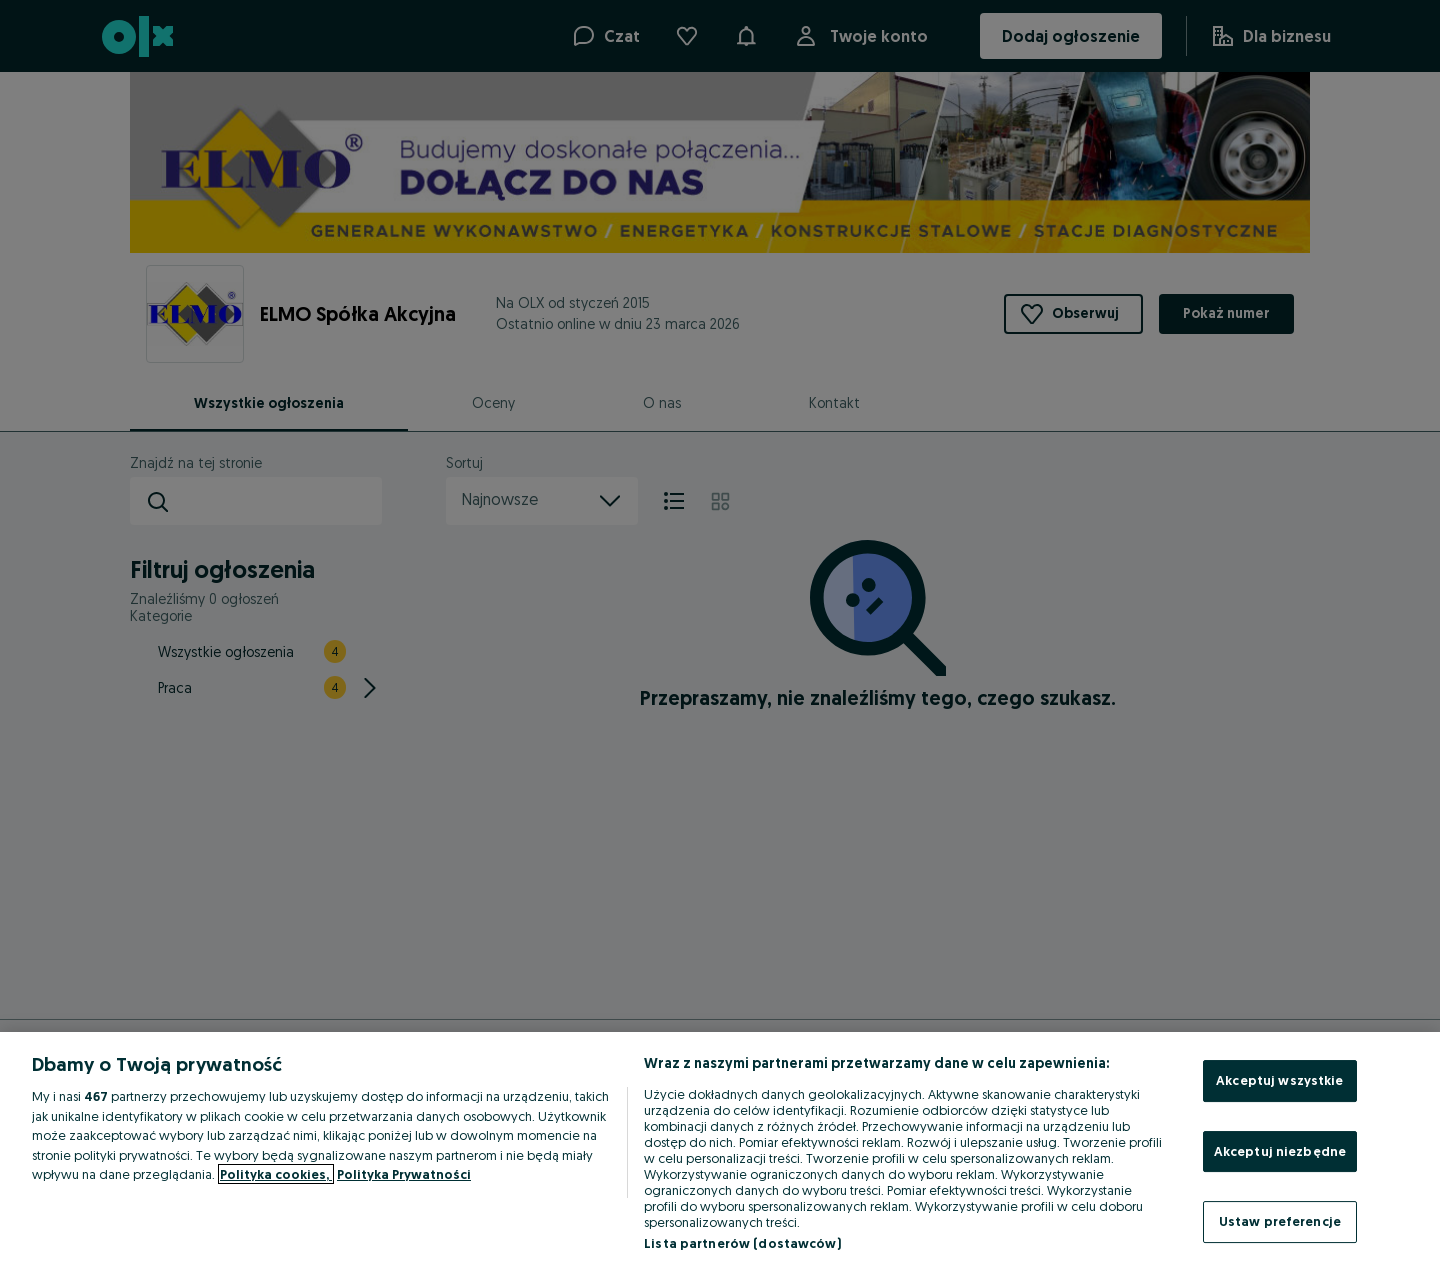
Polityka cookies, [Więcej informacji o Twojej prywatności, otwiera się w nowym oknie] (276, 1174)
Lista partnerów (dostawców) (742, 1243)
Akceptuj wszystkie (1279, 1080)
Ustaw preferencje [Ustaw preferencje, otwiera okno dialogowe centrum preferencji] (1280, 1221)
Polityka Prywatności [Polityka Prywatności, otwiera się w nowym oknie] (404, 1174)
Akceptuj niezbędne (1280, 1151)
